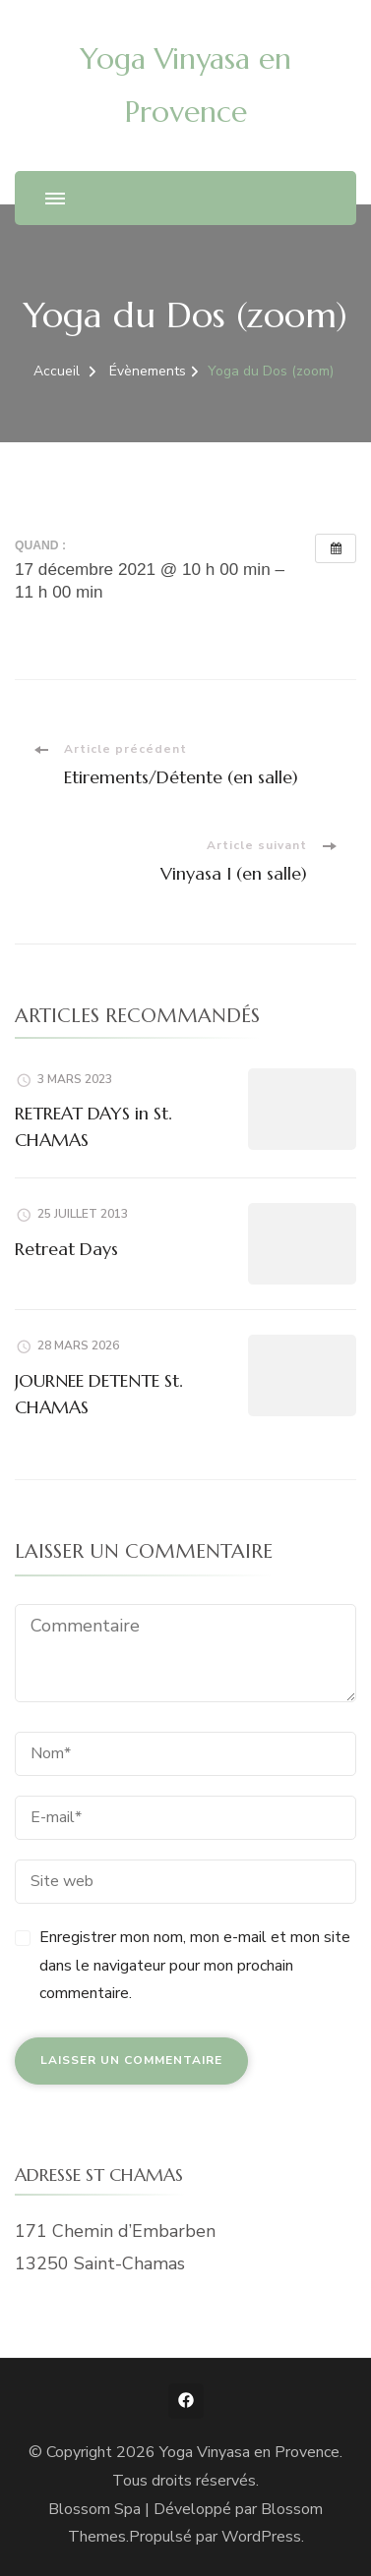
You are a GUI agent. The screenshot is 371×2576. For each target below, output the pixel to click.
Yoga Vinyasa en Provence (249, 2452)
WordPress (261, 2536)
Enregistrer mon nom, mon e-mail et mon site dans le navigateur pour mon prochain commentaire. (194, 1965)
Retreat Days (66, 1248)
